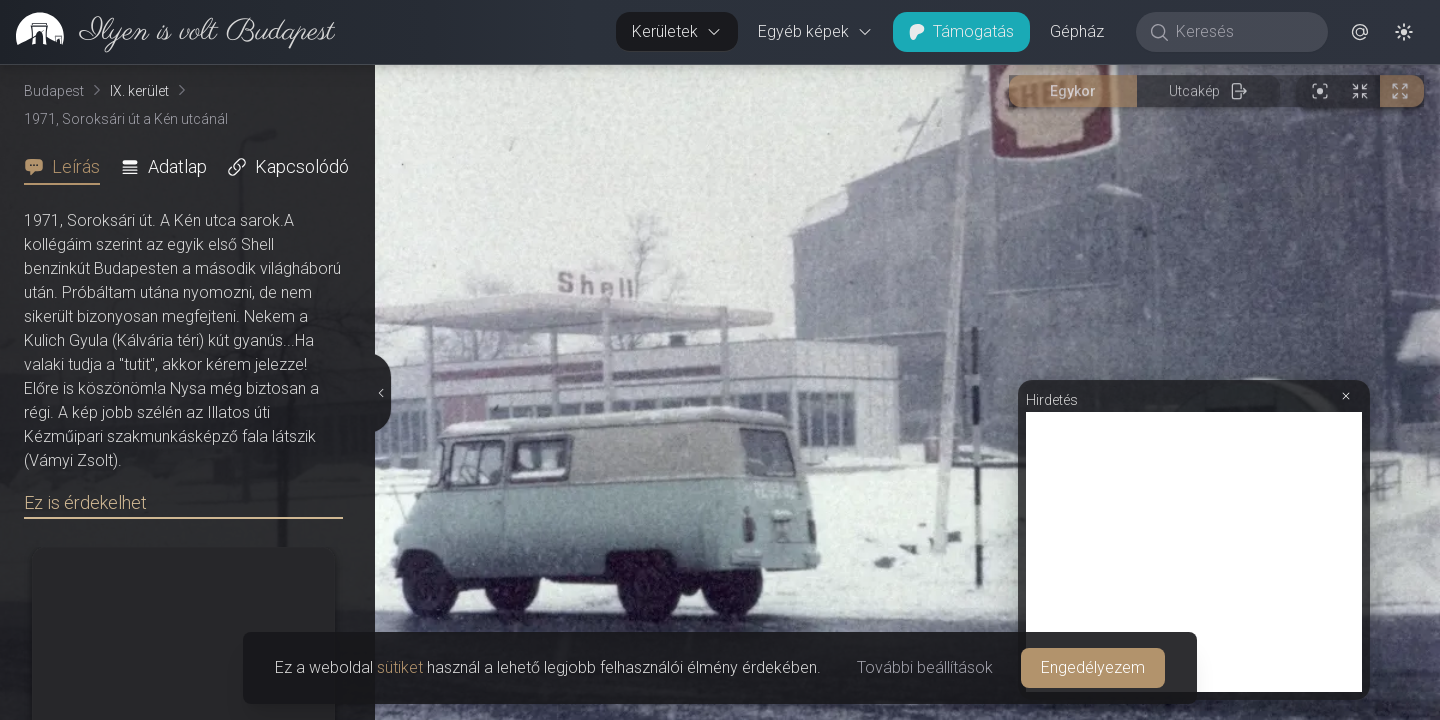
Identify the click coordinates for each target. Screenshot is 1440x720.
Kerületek (677, 31)
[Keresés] (1242, 32)
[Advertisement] (1194, 552)
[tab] (68, 167)
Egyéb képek (815, 31)
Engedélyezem (1093, 667)
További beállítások (925, 667)
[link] (167, 32)
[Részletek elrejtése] (380, 393)
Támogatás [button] (961, 31)
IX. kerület (139, 91)
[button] (1360, 32)
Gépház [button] (1077, 31)
